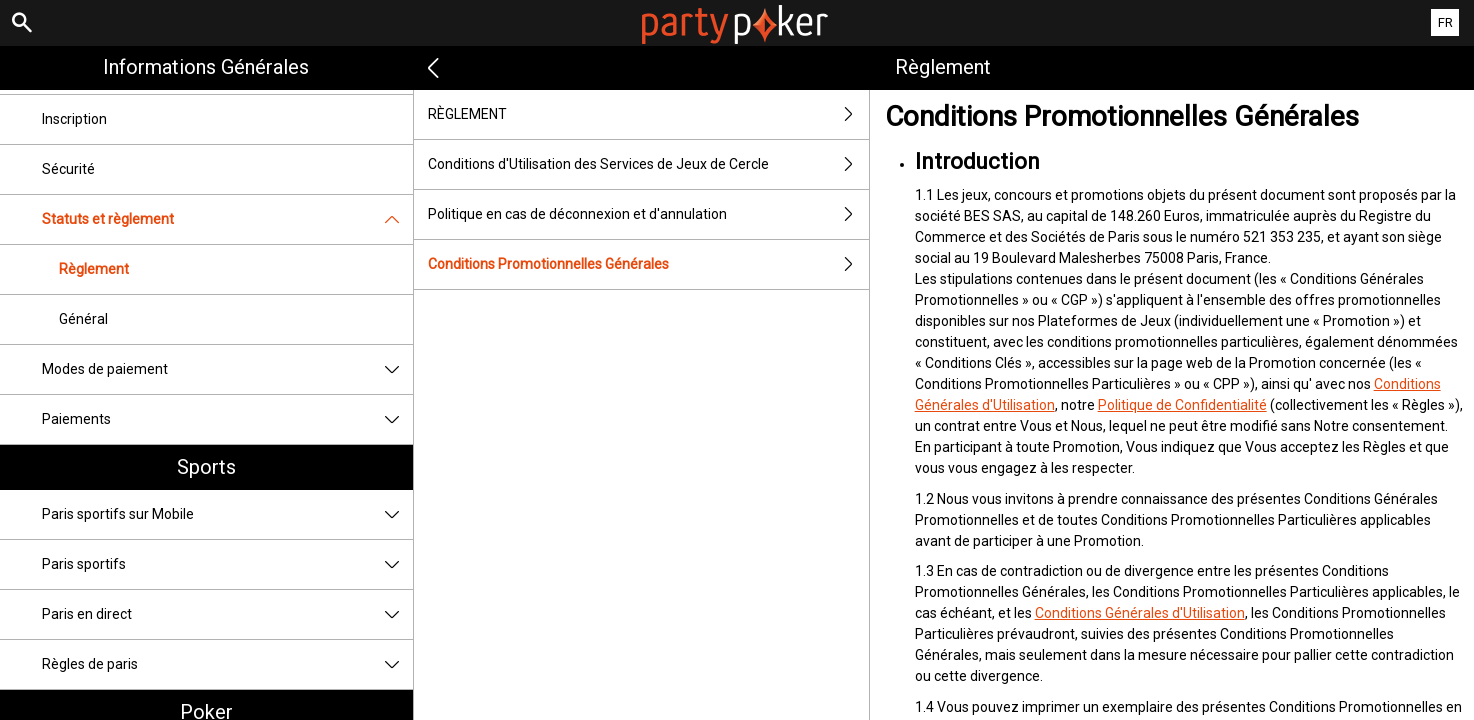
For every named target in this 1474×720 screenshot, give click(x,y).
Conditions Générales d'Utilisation (1140, 613)
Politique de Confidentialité (1182, 405)
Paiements (227, 419)
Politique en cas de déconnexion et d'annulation (648, 214)
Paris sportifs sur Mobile (227, 514)
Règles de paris (227, 664)
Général (83, 319)
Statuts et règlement (227, 219)
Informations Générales (206, 67)
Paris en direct (227, 614)
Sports (206, 467)
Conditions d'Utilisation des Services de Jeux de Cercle (648, 164)
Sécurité (68, 169)
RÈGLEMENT (648, 114)
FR (1445, 22)
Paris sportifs (227, 564)
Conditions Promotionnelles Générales (648, 264)
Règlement (94, 269)
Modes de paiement (227, 369)
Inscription (74, 119)
